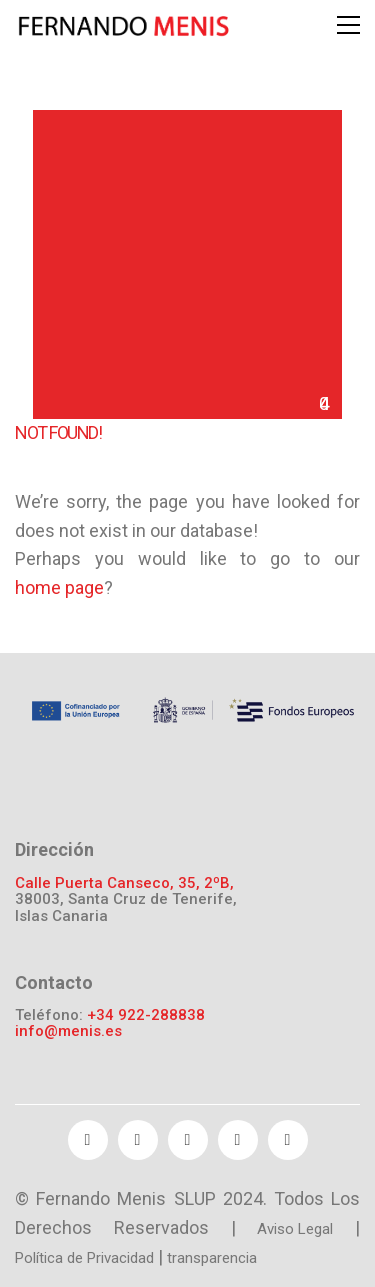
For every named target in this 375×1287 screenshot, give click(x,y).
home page (59, 587)
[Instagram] (288, 1140)
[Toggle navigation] (348, 25)
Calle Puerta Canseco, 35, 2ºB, (124, 883)
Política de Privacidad (84, 1258)
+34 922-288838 (146, 1015)
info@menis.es (68, 1031)
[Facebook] (88, 1140)
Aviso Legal (295, 1229)
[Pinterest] (238, 1140)
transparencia (212, 1258)
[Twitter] (138, 1140)
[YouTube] (188, 1140)
